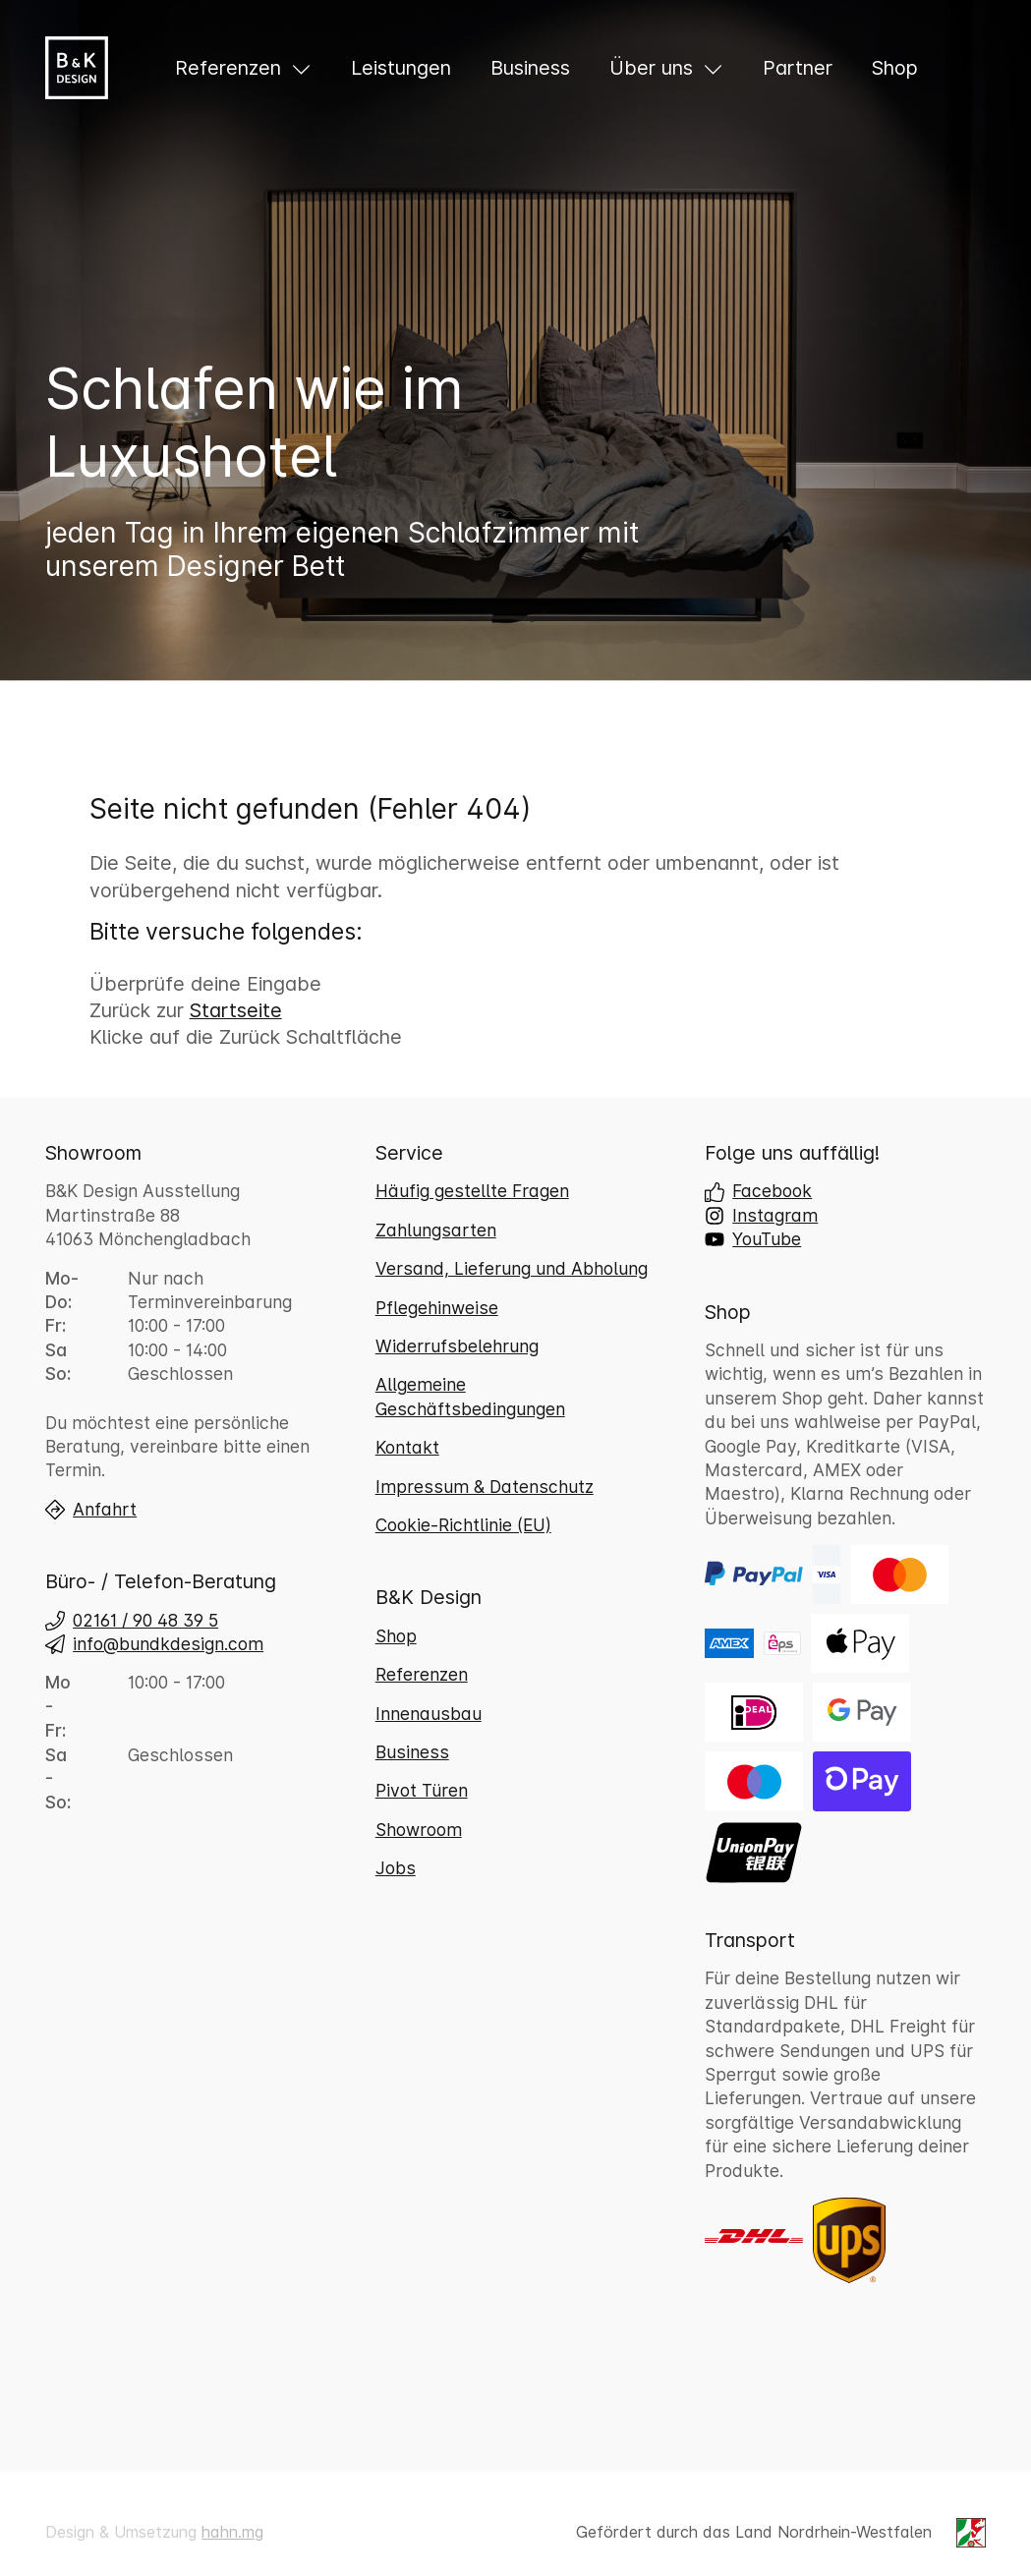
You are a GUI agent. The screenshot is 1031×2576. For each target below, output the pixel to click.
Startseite (236, 1010)
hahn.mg (232, 2532)
